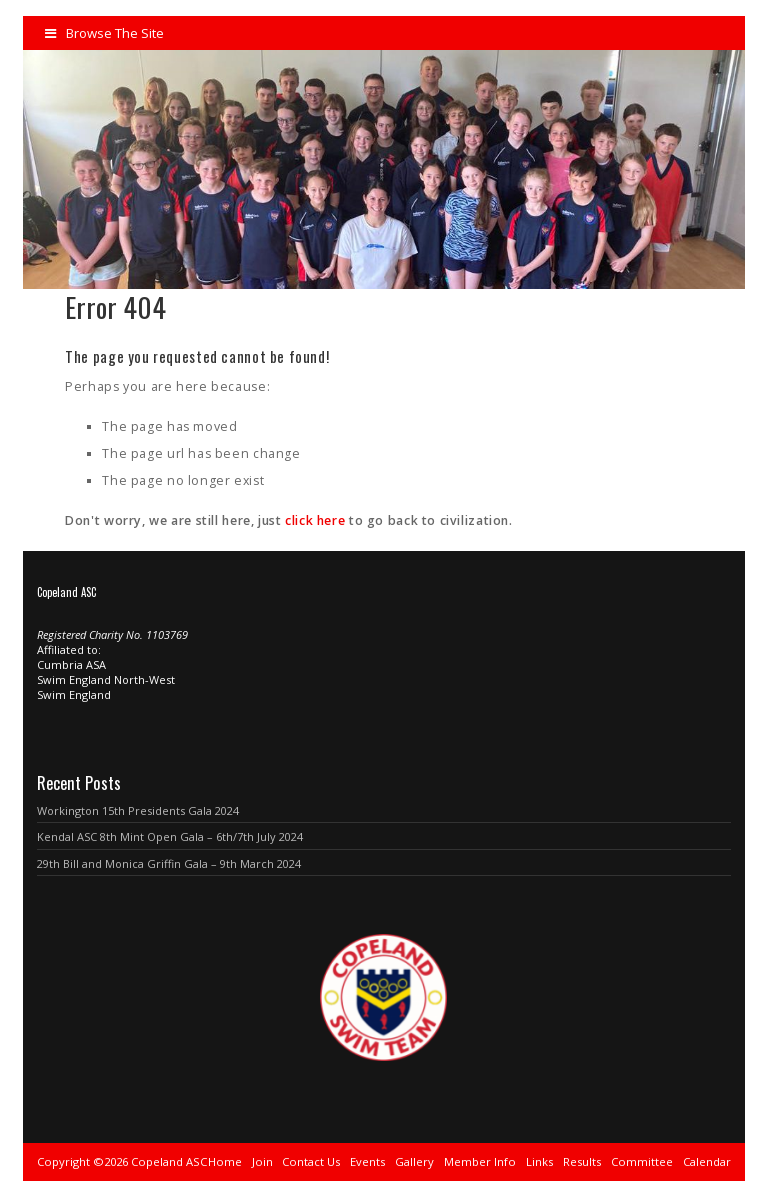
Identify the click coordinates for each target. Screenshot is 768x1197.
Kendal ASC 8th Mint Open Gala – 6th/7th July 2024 (170, 836)
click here (315, 520)
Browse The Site (104, 33)
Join (262, 1161)
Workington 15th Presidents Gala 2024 (138, 810)
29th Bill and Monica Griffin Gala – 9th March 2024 (169, 863)
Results (582, 1161)
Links (539, 1161)
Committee (642, 1161)
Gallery (414, 1161)
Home (225, 1161)
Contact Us (311, 1161)
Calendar (707, 1161)
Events (367, 1161)
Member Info (480, 1161)
